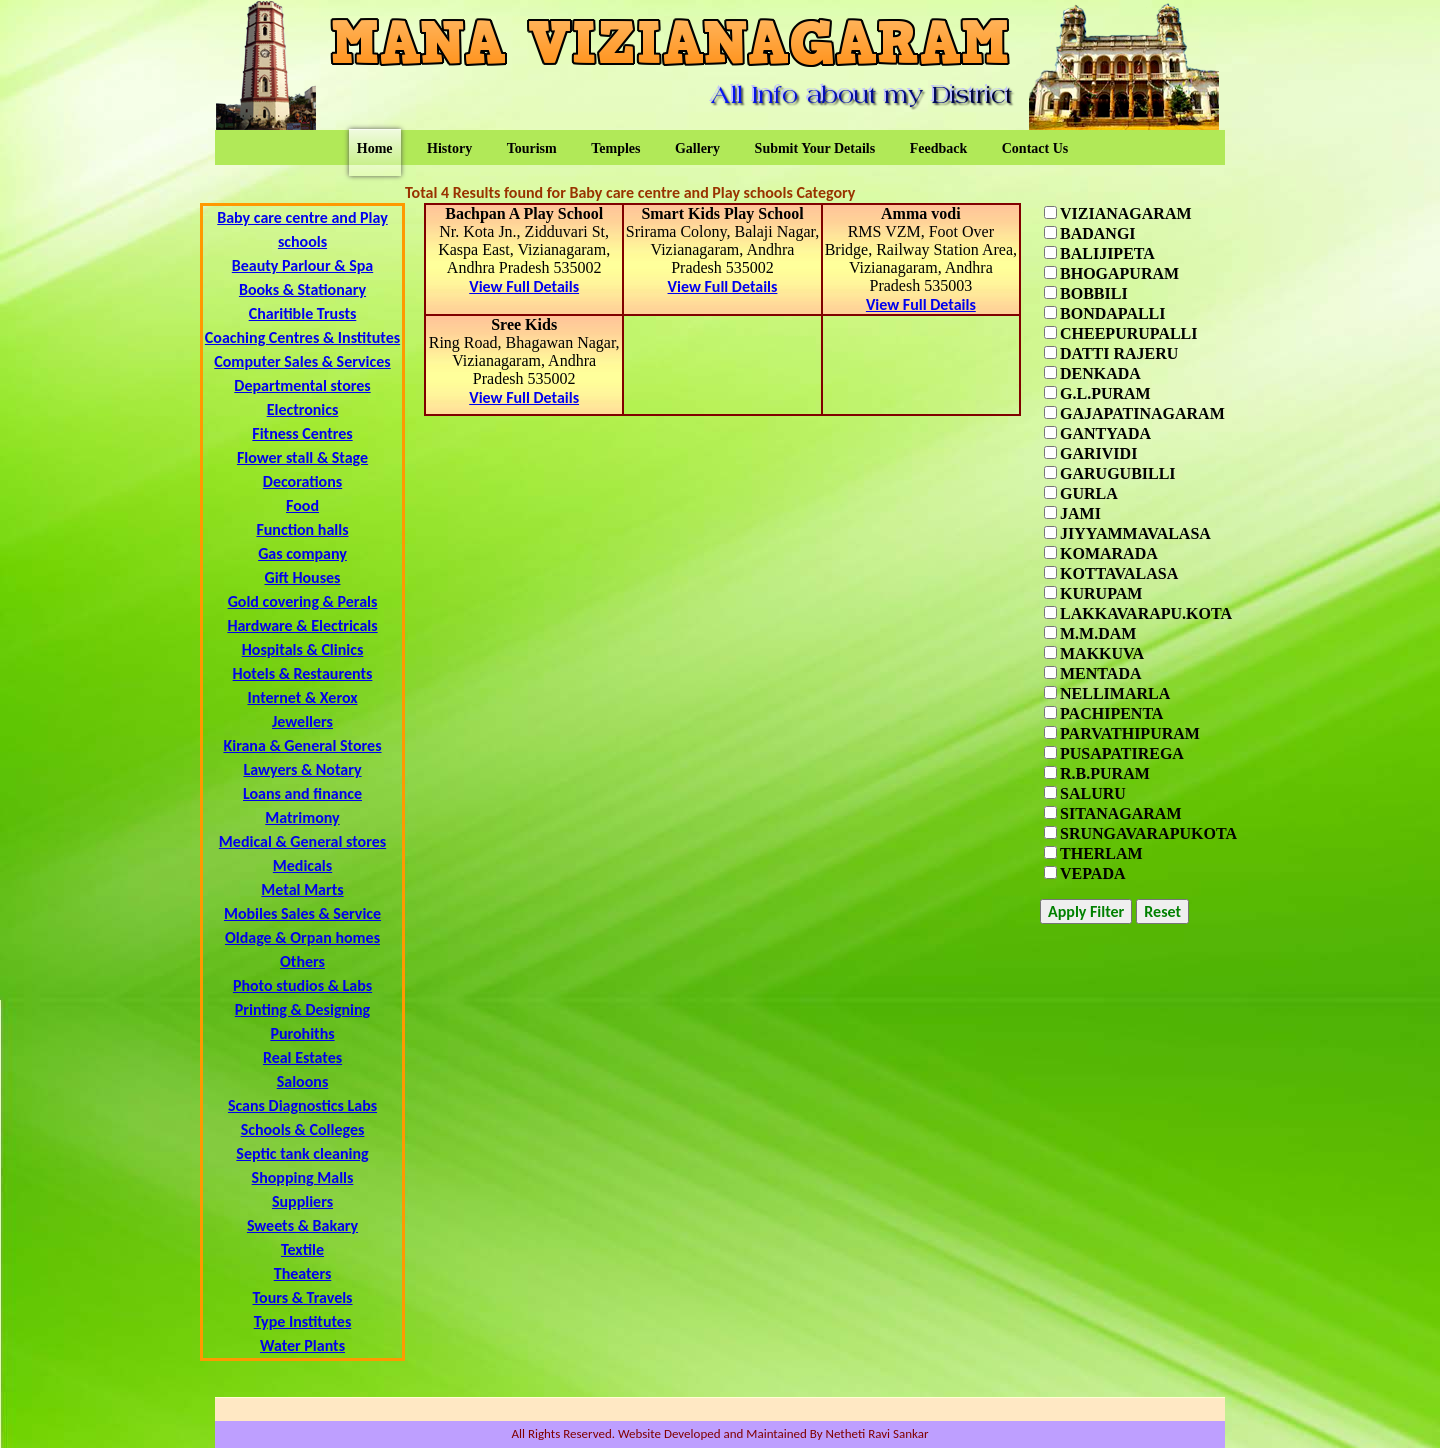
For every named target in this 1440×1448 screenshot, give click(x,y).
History (449, 148)
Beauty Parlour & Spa (302, 265)
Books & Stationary (302, 289)
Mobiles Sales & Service (302, 913)
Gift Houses (302, 577)
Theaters (303, 1273)
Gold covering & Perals (303, 601)
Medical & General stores (302, 841)
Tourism (532, 148)
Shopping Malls (303, 1177)
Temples (615, 148)
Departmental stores (302, 385)
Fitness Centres (302, 433)
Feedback (939, 148)
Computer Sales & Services (302, 361)
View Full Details (524, 286)
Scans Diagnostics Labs (302, 1105)
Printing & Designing (302, 1009)
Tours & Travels (302, 1297)
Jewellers (302, 721)
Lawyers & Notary (302, 769)
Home (375, 148)
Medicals (302, 865)
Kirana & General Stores (302, 745)
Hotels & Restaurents (303, 673)
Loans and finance (302, 793)
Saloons (303, 1081)
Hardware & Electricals (302, 625)
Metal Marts (302, 889)
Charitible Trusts (303, 313)
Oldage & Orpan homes (302, 937)
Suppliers (302, 1201)
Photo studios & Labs (302, 985)
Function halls (302, 529)
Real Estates (302, 1057)
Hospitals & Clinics (303, 649)
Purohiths (302, 1033)
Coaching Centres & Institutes (302, 337)
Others (302, 961)
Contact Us (1035, 148)
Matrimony (302, 817)
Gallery (697, 148)
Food (302, 505)
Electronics (303, 409)
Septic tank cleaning (302, 1153)
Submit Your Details (815, 148)
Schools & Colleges (303, 1129)
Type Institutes (303, 1321)
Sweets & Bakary (302, 1225)
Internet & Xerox (302, 697)
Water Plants (302, 1345)
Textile (302, 1249)
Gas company (302, 553)
